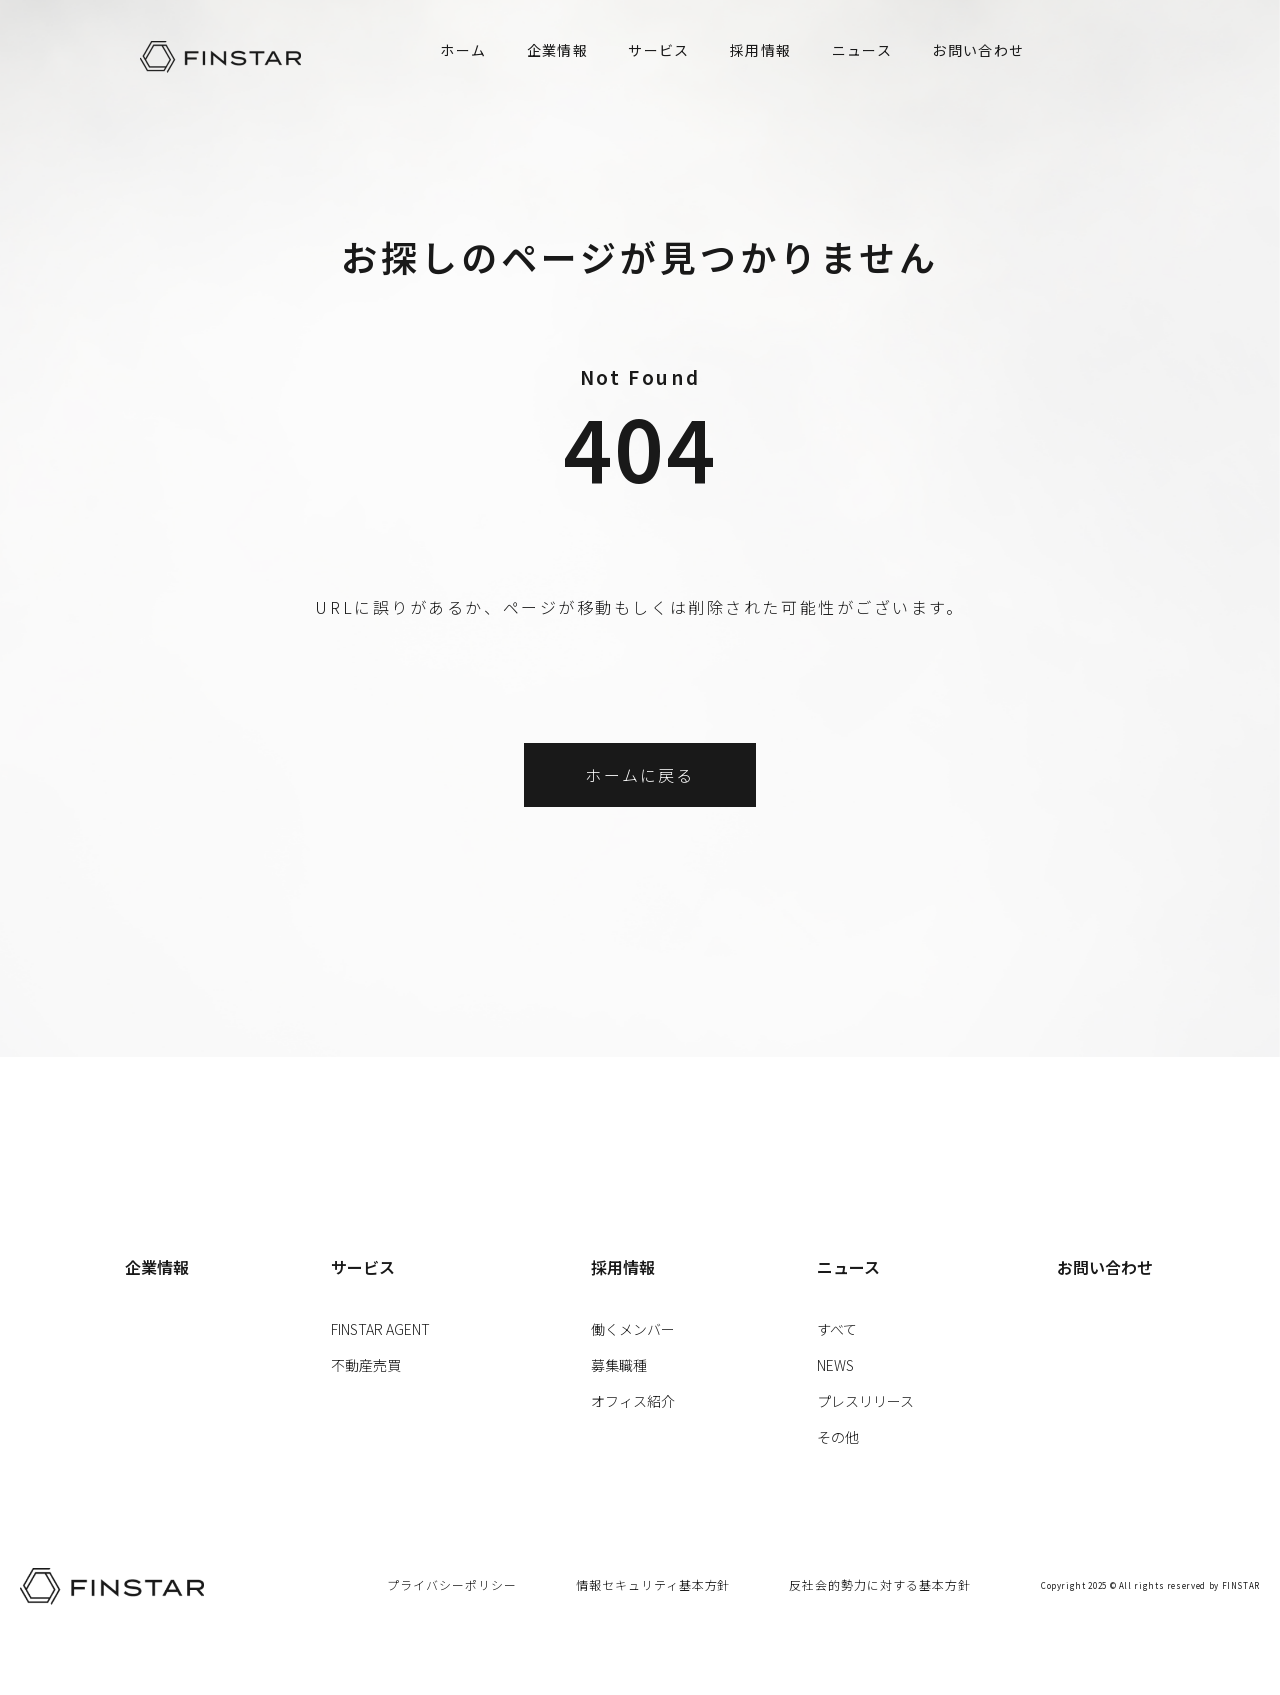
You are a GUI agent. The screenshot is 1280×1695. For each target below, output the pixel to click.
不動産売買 (366, 1365)
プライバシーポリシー (452, 1584)
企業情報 (558, 50)
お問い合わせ (978, 50)
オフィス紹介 (633, 1401)
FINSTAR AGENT (380, 1329)
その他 (838, 1437)
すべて (837, 1329)
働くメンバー (633, 1329)
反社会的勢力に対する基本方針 (879, 1584)
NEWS (835, 1365)
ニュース (862, 50)
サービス (659, 50)
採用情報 (761, 50)
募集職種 (619, 1365)
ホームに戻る (639, 775)
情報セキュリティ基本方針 (653, 1584)
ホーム (463, 50)
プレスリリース (865, 1401)
